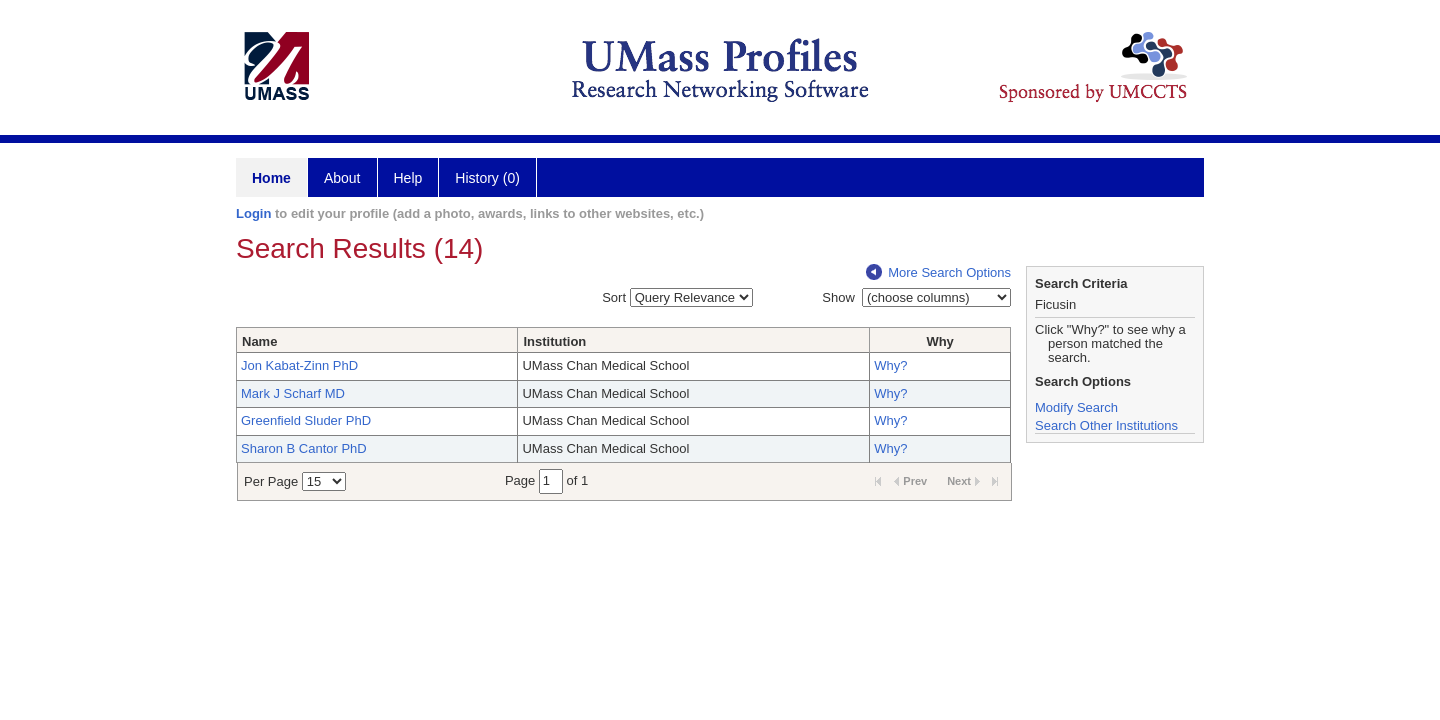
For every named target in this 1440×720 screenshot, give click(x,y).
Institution (554, 341)
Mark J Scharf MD (293, 393)
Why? (890, 365)
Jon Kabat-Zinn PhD (299, 365)
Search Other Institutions (1106, 425)
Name (259, 341)
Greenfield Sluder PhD (306, 420)
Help (408, 178)
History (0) (487, 178)
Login (253, 213)
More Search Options (938, 272)
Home (271, 178)
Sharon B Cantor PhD (304, 448)
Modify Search (1076, 407)
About (342, 178)
